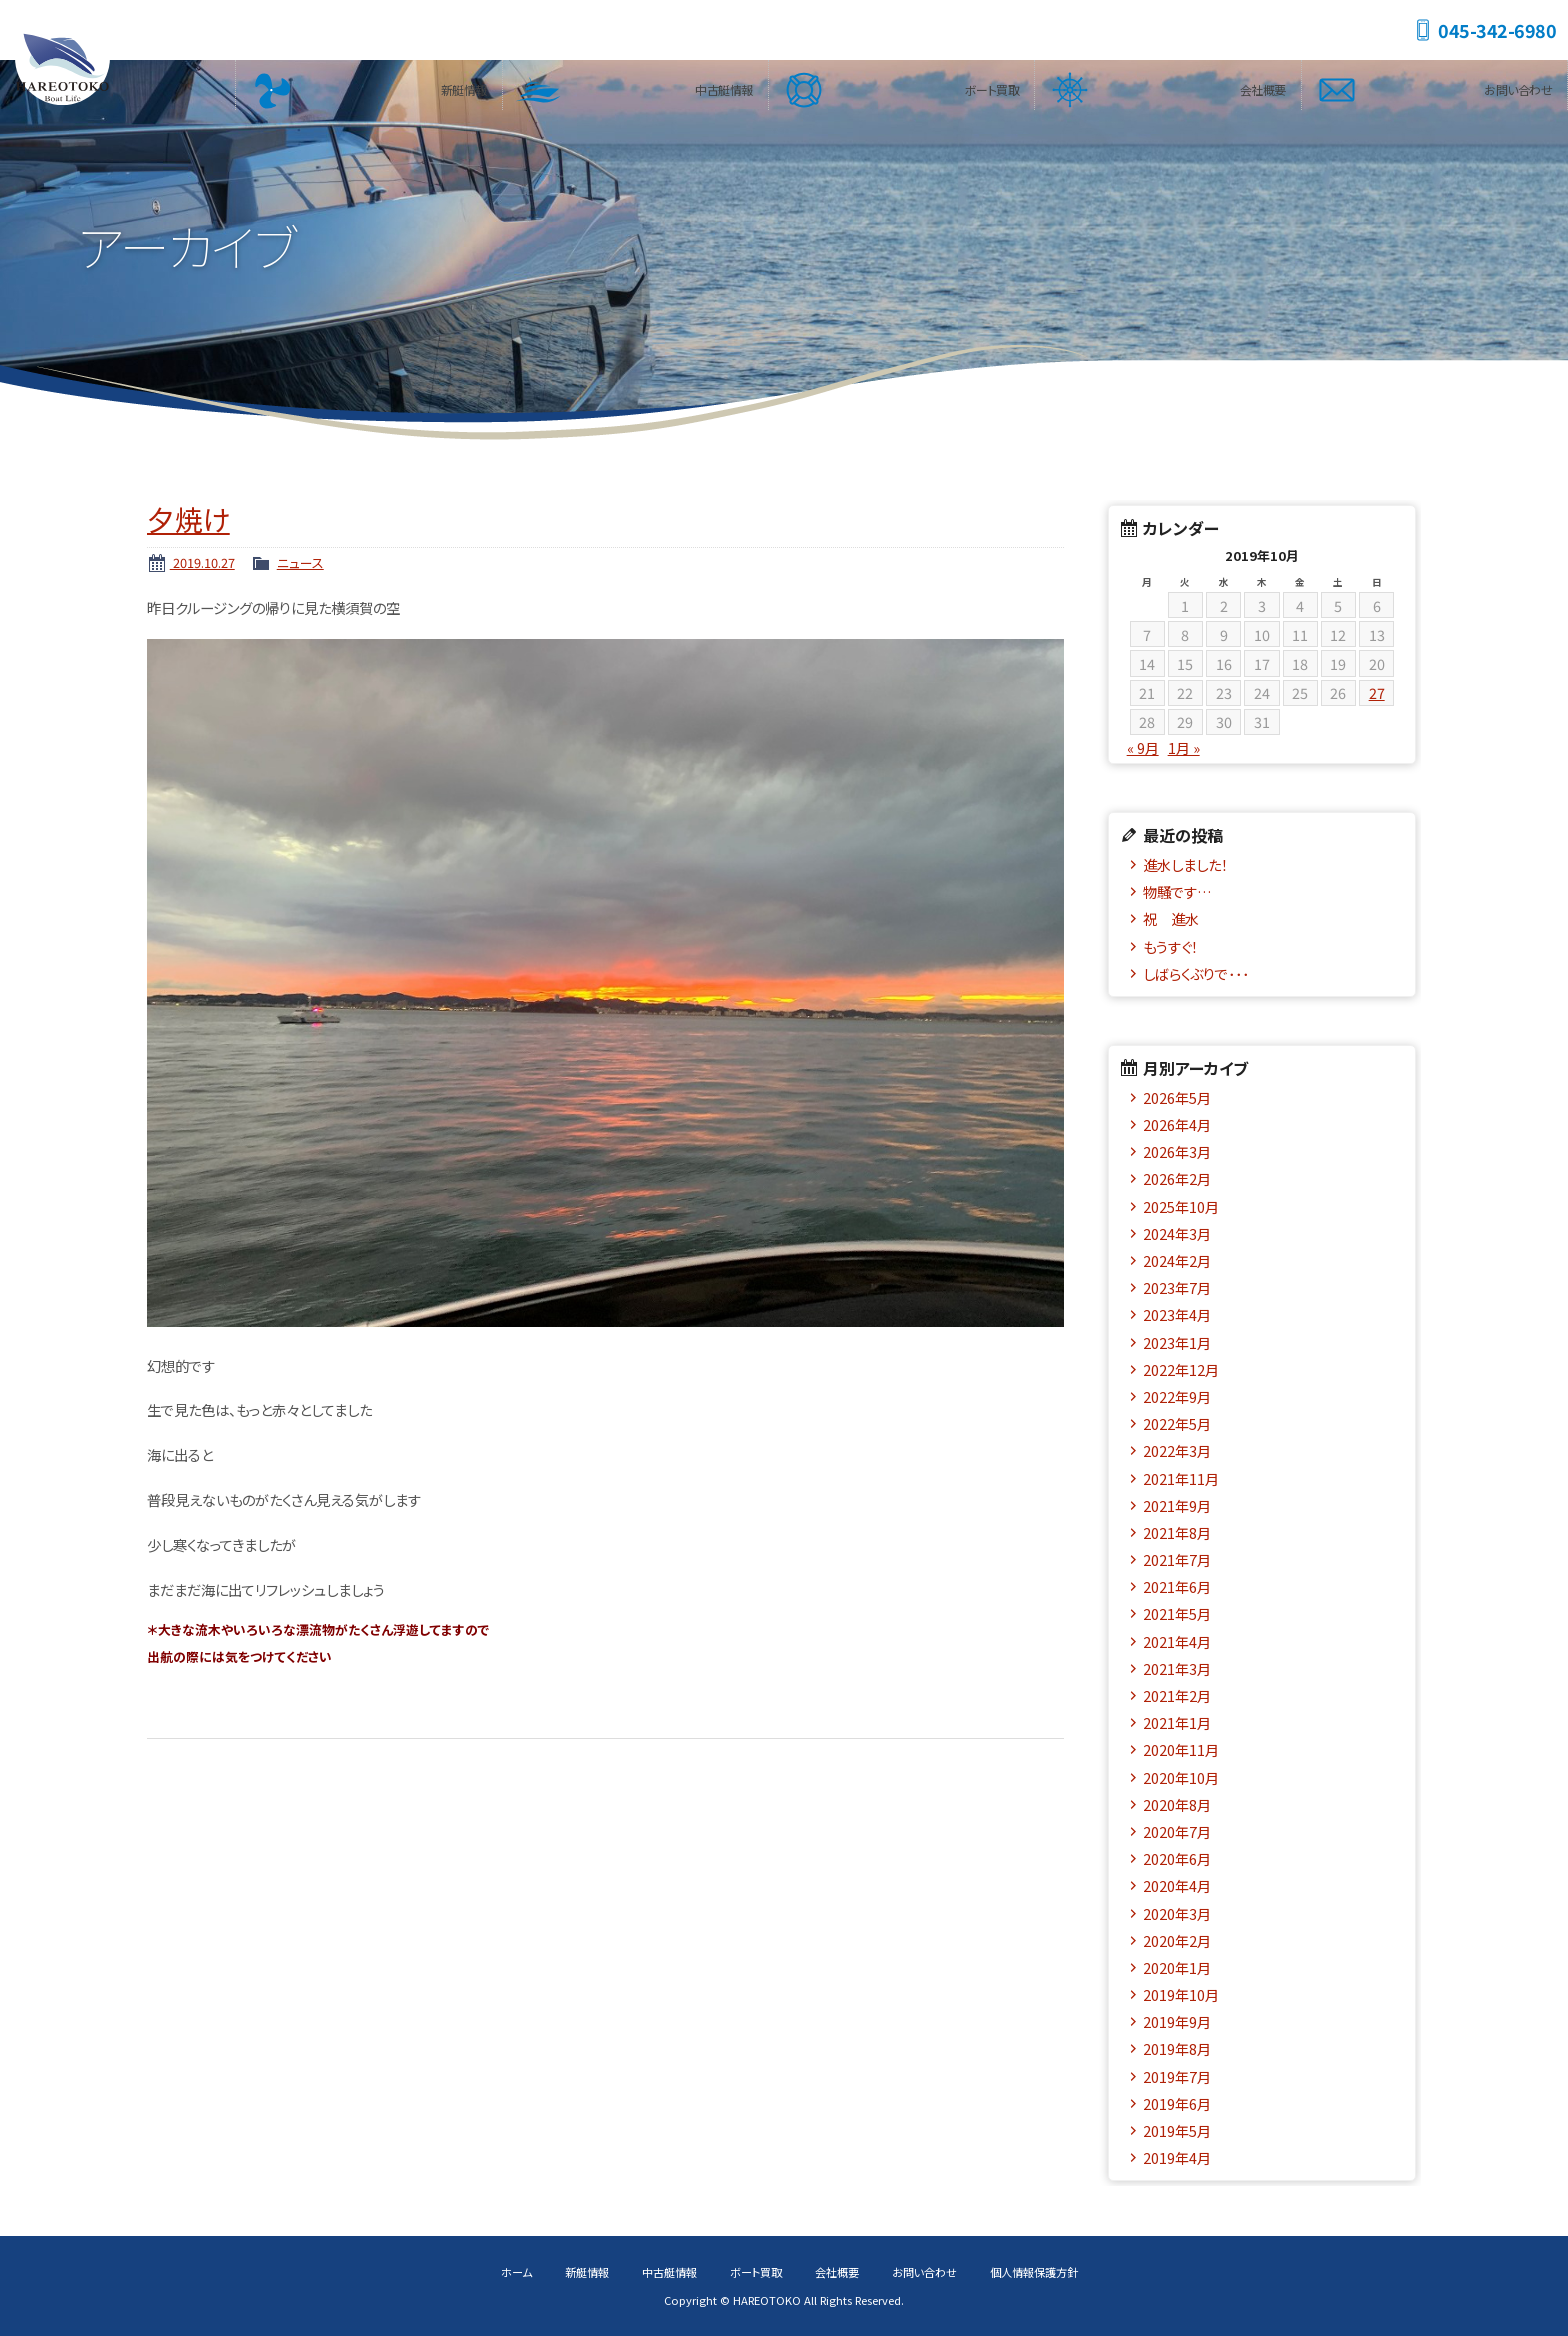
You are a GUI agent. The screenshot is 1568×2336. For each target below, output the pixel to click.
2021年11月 (1181, 1478)
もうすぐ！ (1170, 946)
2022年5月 (1177, 1423)
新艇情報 (463, 84)
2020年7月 (1177, 1831)
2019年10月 (1181, 1994)
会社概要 (1262, 84)
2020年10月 (1181, 1777)
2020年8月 (1177, 1804)
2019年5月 (1177, 2130)
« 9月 (1143, 748)
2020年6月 (1177, 1858)
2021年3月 (1177, 1668)
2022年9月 (1177, 1396)
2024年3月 (1177, 1233)
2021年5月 (1177, 1613)
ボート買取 (990, 84)
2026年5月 (1177, 1097)
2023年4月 (1177, 1314)
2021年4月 (1177, 1641)
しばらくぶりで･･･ (1196, 973)
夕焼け (188, 519)
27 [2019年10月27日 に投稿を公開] (1377, 692)
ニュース (300, 562)
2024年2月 (1177, 1260)
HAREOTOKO (65, 60)
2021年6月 (1177, 1586)
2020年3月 (1177, 1913)
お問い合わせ (1516, 84)
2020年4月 (1177, 1885)
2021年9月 (1177, 1505)
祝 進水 (1178, 918)
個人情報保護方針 (1034, 2272)
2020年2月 (1177, 1940)
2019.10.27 (202, 562)
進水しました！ (1185, 864)
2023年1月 (1177, 1342)
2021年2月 (1177, 1695)
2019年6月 (1177, 2103)
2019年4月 (1177, 2157)
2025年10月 (1181, 1206)
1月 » (1184, 748)
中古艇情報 (723, 84)
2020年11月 (1181, 1749)
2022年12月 (1181, 1369)
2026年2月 (1177, 1178)
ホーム (516, 2272)
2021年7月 (1177, 1559)
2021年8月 (1177, 1532)
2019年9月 (1177, 2021)
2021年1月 (1177, 1722)
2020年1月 (1177, 1967)
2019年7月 (1177, 2076)
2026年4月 (1177, 1124)
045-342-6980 (1497, 30)
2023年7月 (1177, 1287)
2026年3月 (1177, 1151)
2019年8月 (1177, 2048)
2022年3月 (1177, 1450)
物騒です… (1177, 891)
